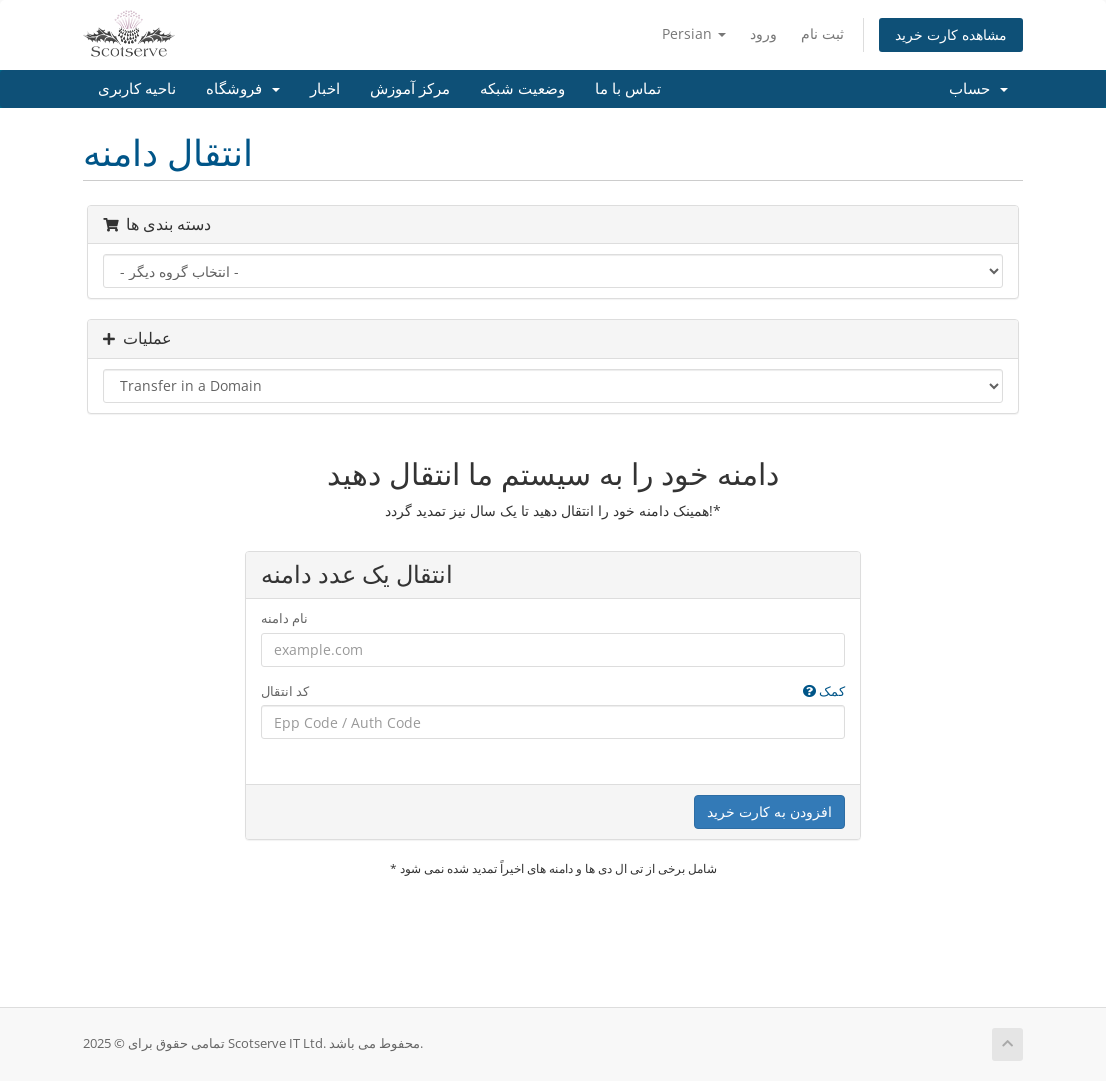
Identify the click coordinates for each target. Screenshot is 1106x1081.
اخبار (325, 89)
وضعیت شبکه (522, 89)
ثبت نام (822, 33)
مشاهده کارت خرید (951, 34)
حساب (978, 89)
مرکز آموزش (410, 89)
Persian (694, 33)
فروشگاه (243, 89)
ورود (763, 33)
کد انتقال (553, 691)
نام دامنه (284, 618)
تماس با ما (628, 89)
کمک (824, 691)
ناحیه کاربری (137, 89)
